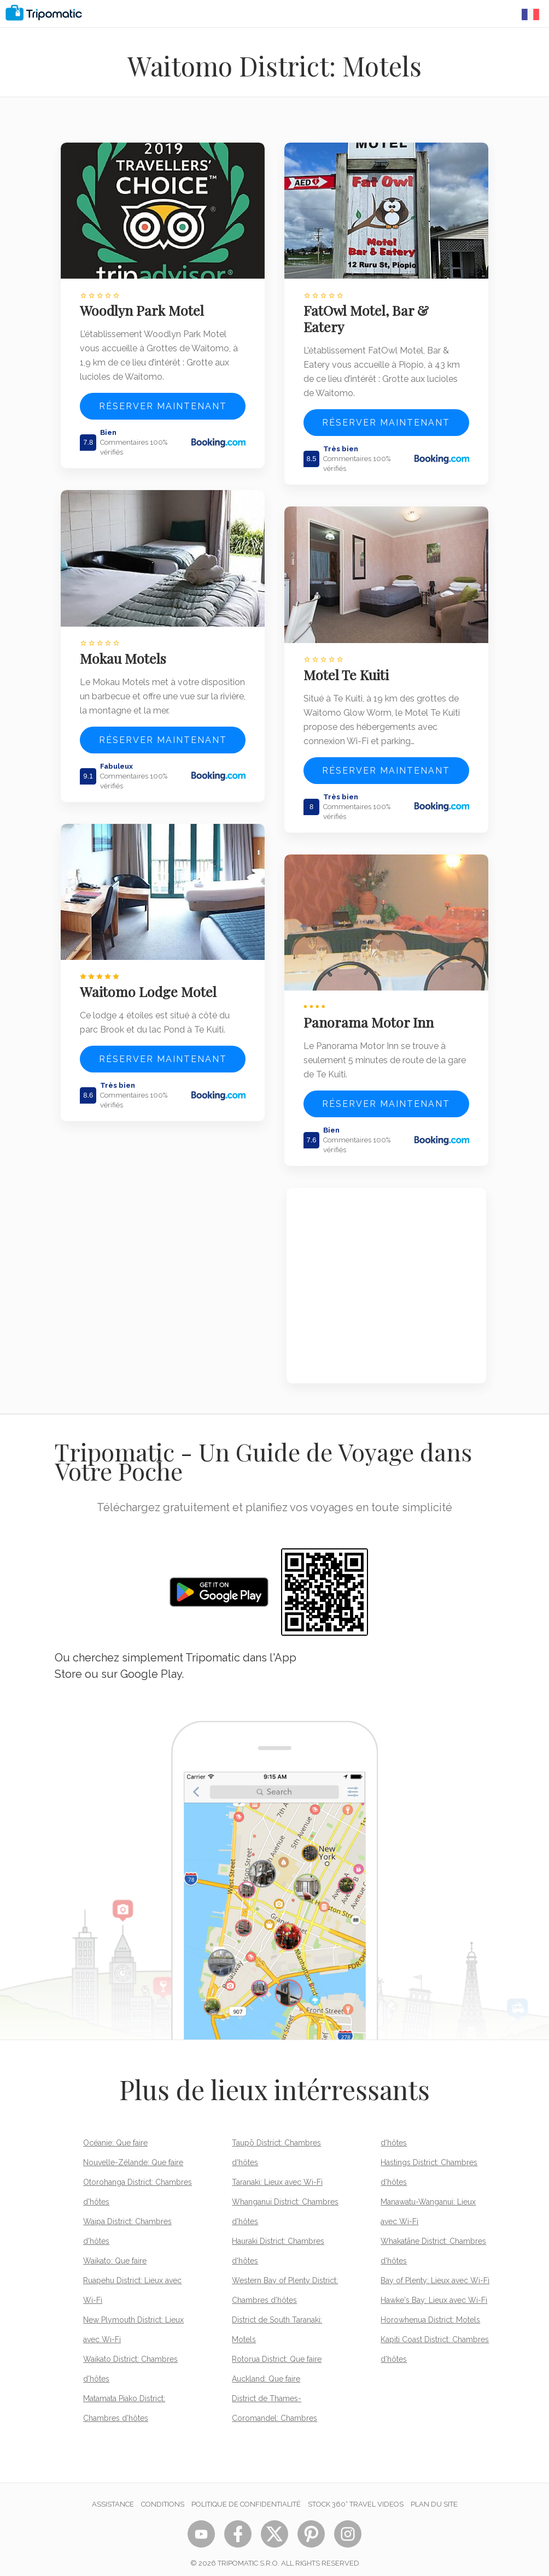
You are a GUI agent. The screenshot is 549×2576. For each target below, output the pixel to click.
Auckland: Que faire (266, 2370)
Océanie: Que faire (115, 2134)
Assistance (113, 2495)
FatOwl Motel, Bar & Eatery (368, 315)
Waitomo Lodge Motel (150, 983)
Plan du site (434, 2495)
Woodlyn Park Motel (144, 307)
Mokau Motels (125, 652)
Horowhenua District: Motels (430, 2311)
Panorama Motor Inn (371, 1013)
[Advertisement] (386, 1277)
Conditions (162, 2495)
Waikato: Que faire (115, 2252)
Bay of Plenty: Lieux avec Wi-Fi (435, 2271)
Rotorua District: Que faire (277, 2350)
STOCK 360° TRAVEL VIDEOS (356, 2495)
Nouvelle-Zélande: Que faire (133, 2153)
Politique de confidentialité (246, 2495)
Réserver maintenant (163, 403)
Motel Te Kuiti (348, 669)
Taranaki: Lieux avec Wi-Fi (277, 2173)
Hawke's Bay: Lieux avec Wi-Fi (434, 2291)
